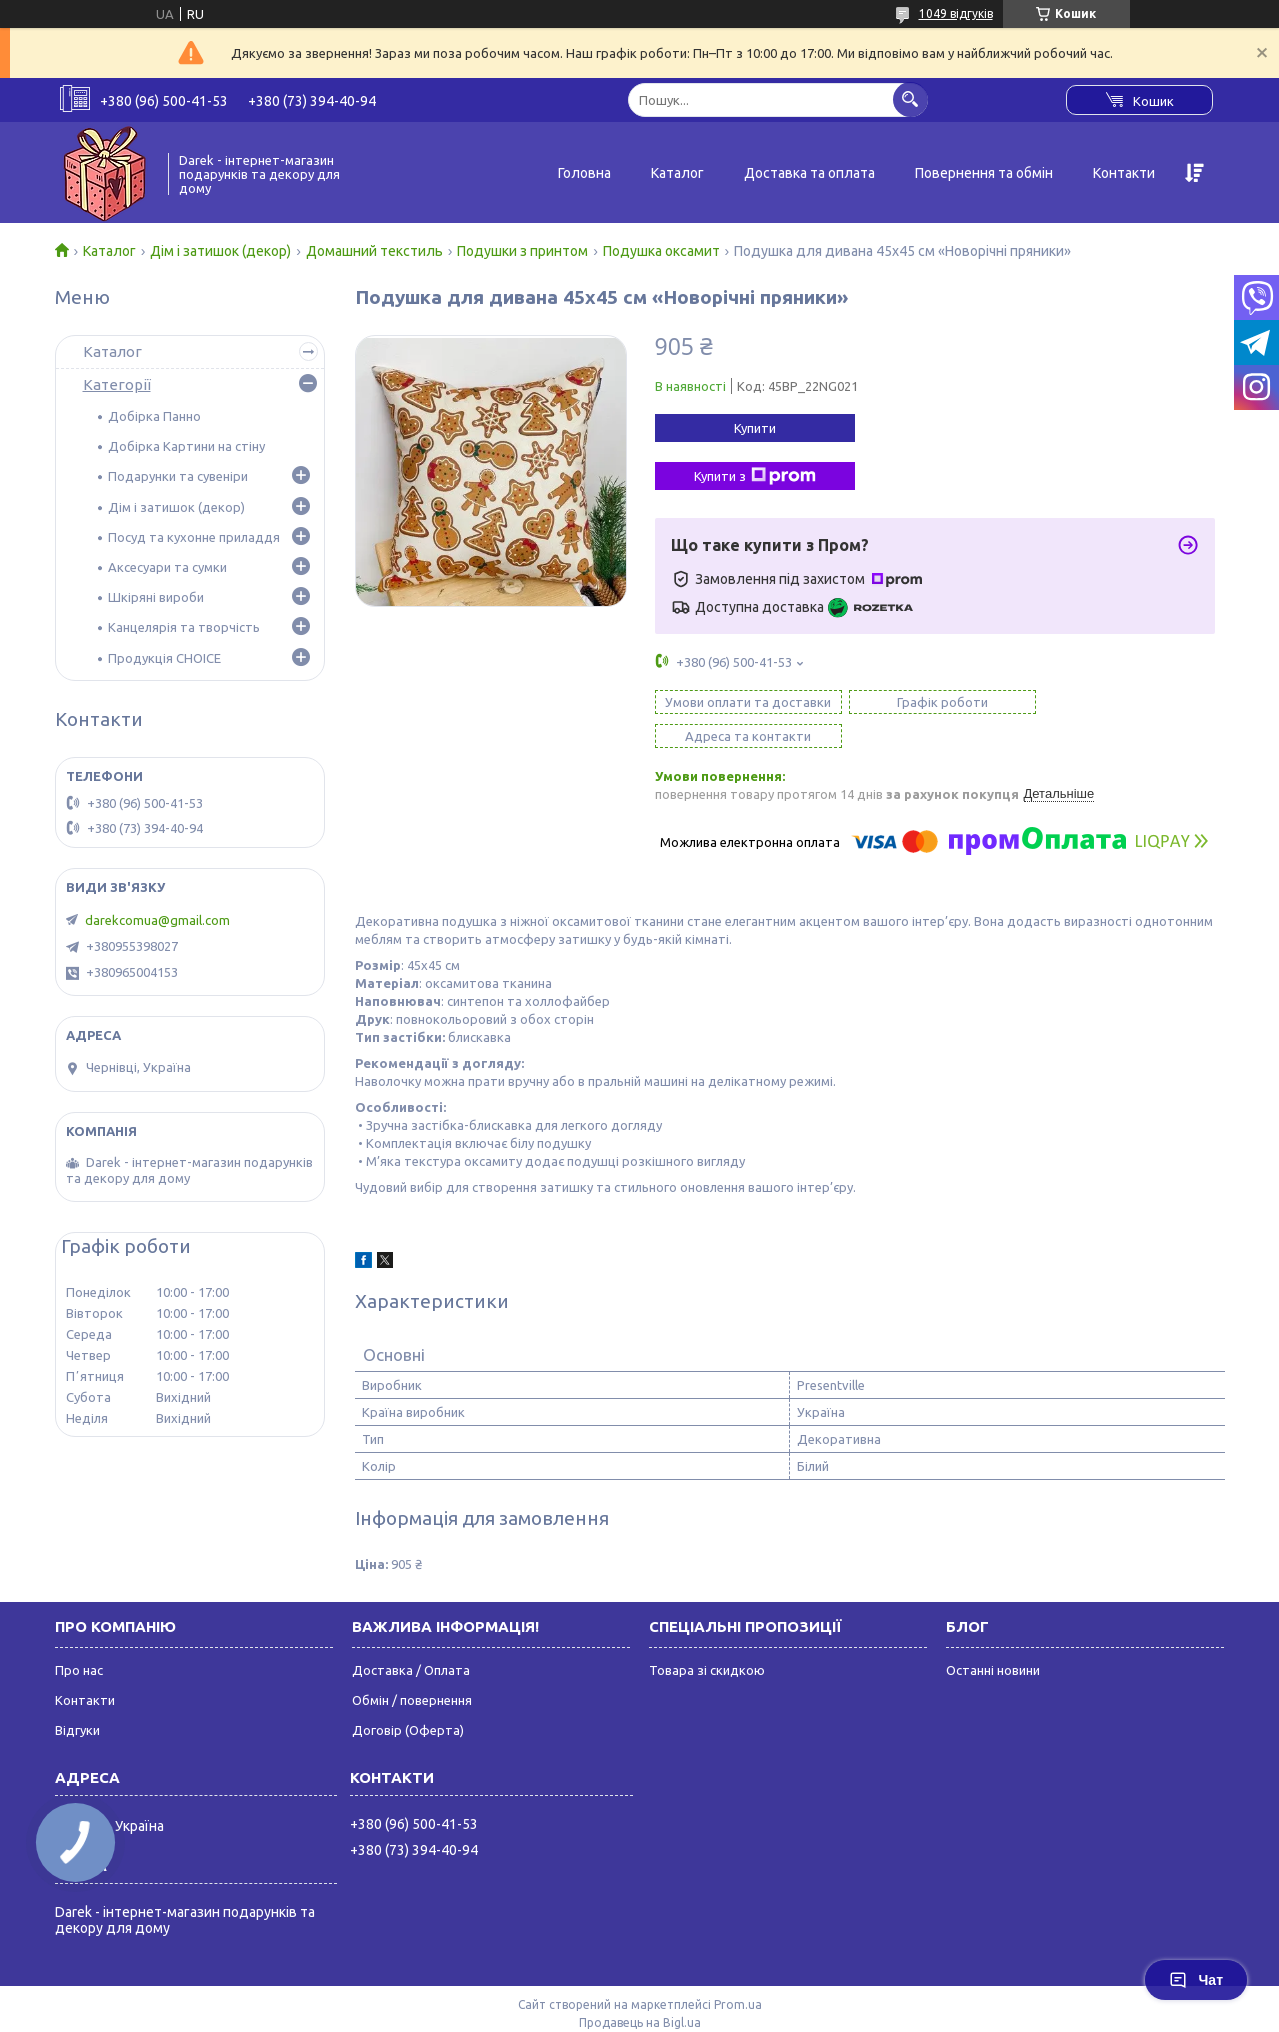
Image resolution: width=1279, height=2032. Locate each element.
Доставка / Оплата (411, 1636)
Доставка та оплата (809, 173)
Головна (584, 173)
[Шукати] (910, 99)
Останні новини (993, 1636)
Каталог (677, 173)
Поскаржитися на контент (729, 2006)
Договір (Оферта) (408, 1696)
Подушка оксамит (661, 251)
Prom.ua (738, 1970)
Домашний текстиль (374, 251)
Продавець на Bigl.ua (640, 1988)
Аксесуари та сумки (167, 567)
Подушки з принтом (522, 251)
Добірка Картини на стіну (186, 446)
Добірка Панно (154, 416)
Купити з (755, 476)
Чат (1196, 1980)
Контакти (1124, 173)
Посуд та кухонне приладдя (194, 537)
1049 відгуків (956, 13)
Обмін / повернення (412, 1666)
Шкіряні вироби (156, 597)
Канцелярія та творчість (184, 627)
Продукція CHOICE (164, 658)
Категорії (117, 384)
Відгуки (77, 1696)
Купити (755, 428)
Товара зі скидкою (707, 1636)
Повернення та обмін (984, 173)
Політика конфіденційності (894, 2006)
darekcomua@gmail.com (157, 920)
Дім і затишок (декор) (220, 251)
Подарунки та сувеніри (178, 476)
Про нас (79, 1636)
